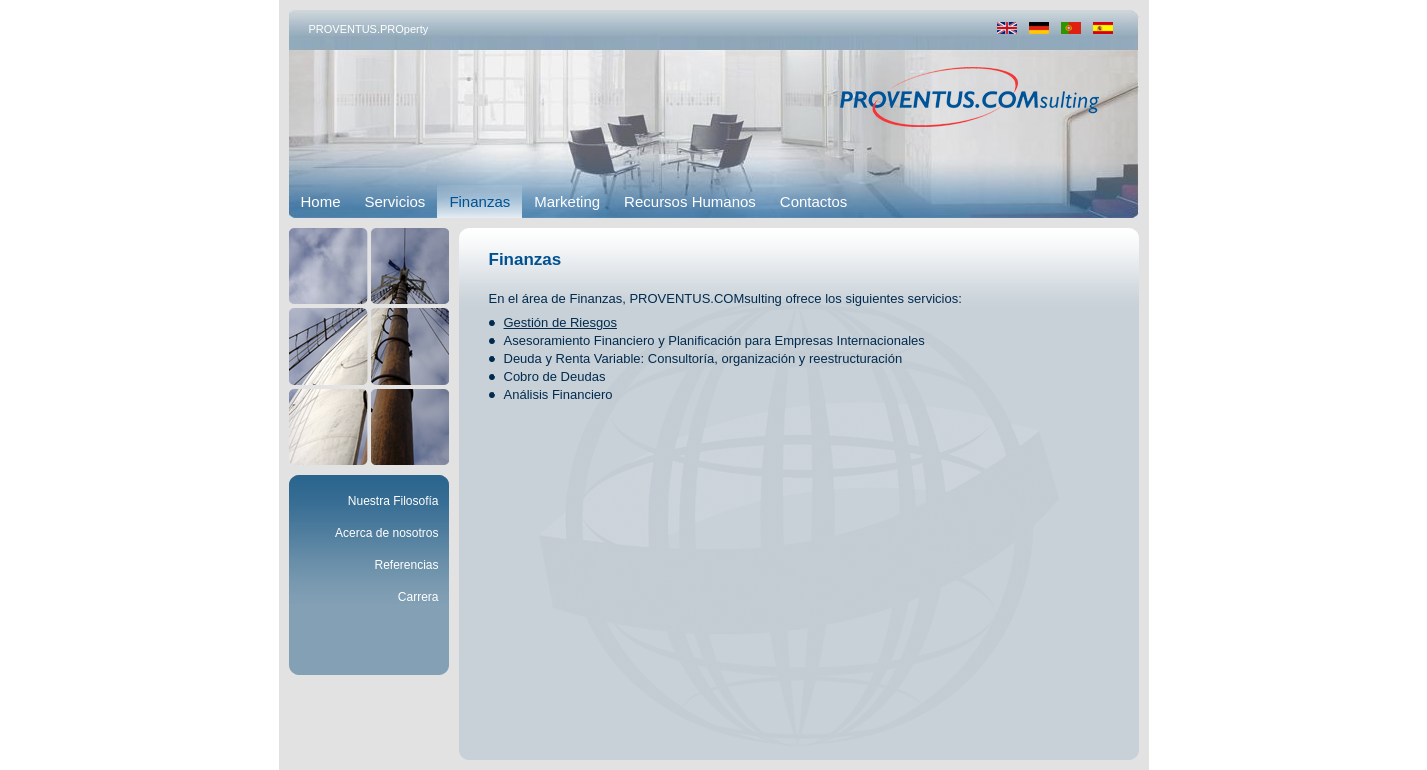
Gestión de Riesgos (560, 322)
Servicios (395, 201)
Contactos (814, 201)
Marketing (567, 201)
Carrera (418, 597)
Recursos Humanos (690, 201)
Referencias (406, 565)
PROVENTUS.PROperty (369, 29)
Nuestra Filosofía (393, 501)
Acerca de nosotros (386, 533)
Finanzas (479, 201)
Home (321, 201)
